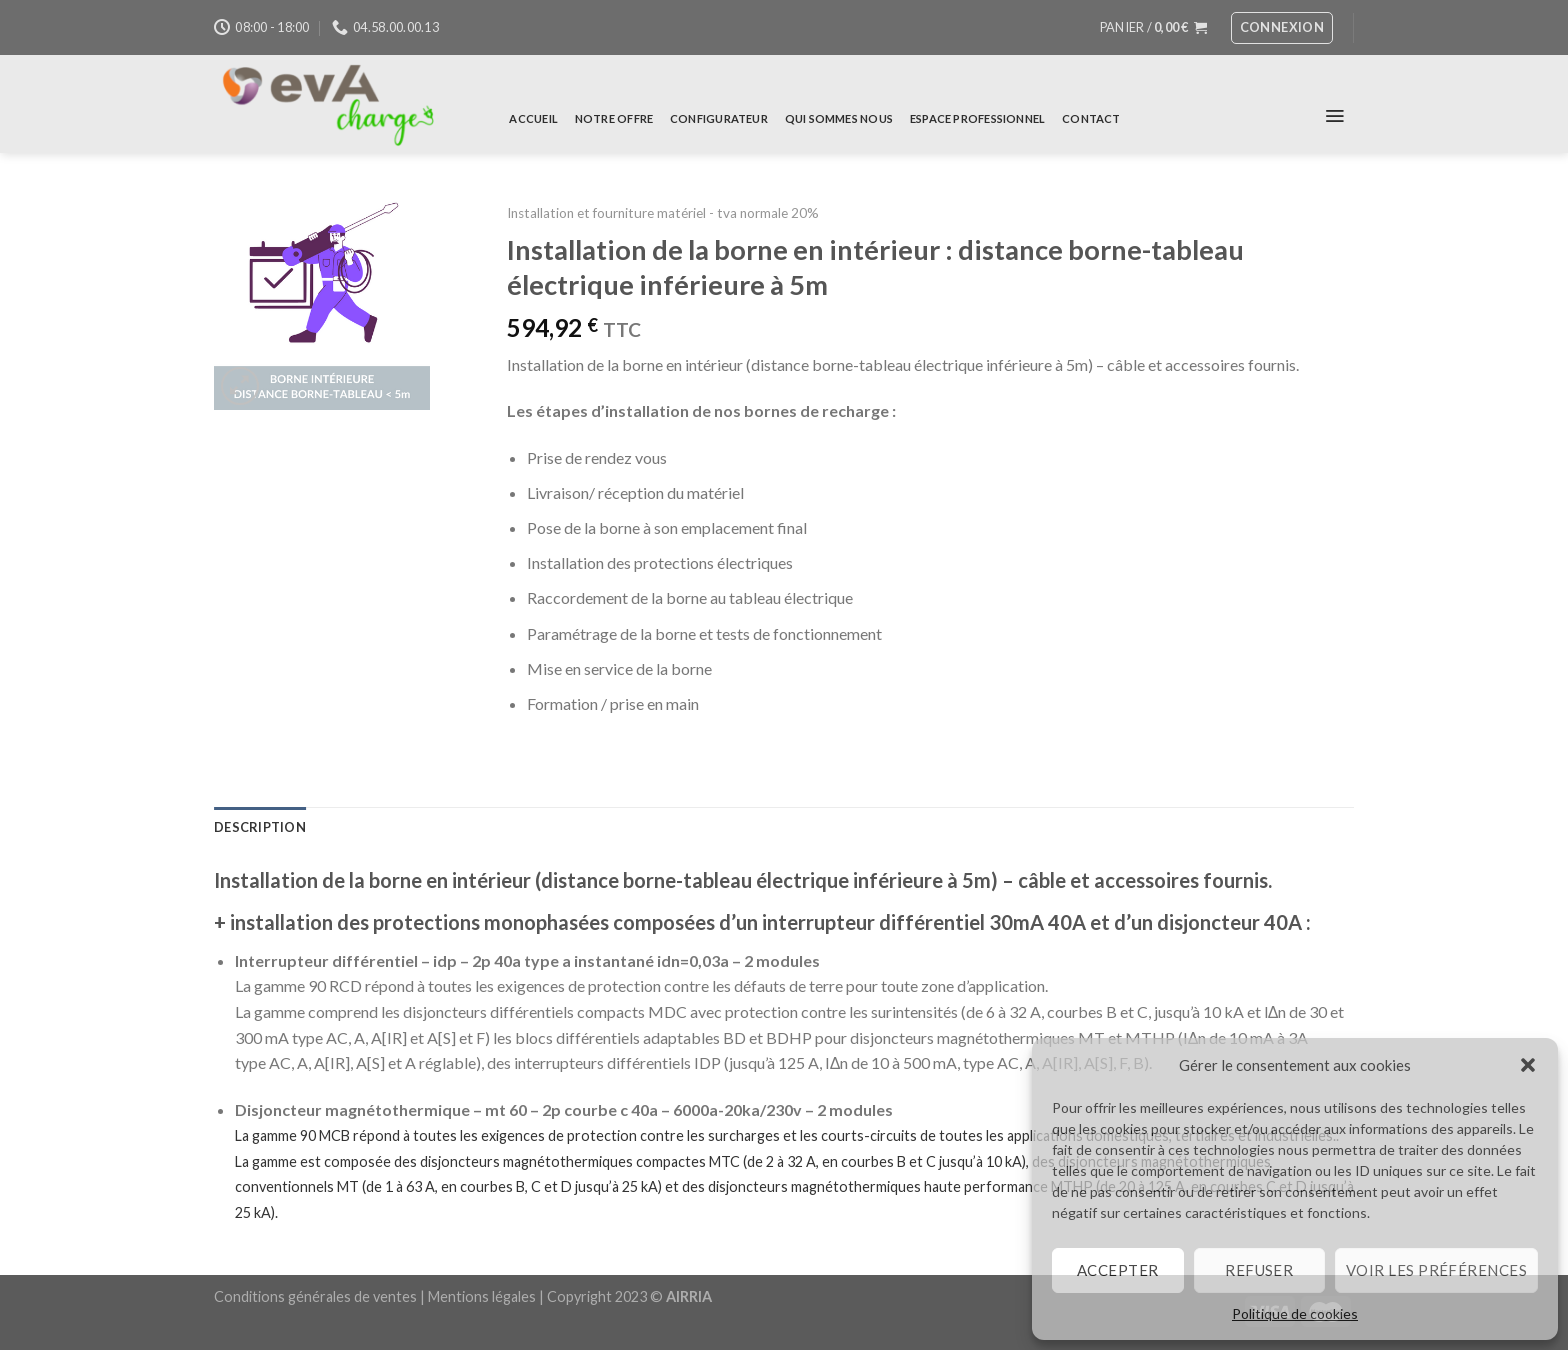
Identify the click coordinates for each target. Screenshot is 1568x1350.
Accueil (533, 118)
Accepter (1118, 1270)
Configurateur (719, 118)
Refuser (1259, 1270)
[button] (1528, 1065)
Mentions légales (482, 1296)
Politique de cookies (1295, 1313)
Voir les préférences (1436, 1270)
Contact (1091, 118)
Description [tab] (260, 827)
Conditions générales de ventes (315, 1296)
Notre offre (614, 118)
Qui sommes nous (839, 118)
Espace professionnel (977, 118)
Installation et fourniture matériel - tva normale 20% (663, 213)
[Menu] (1335, 116)
